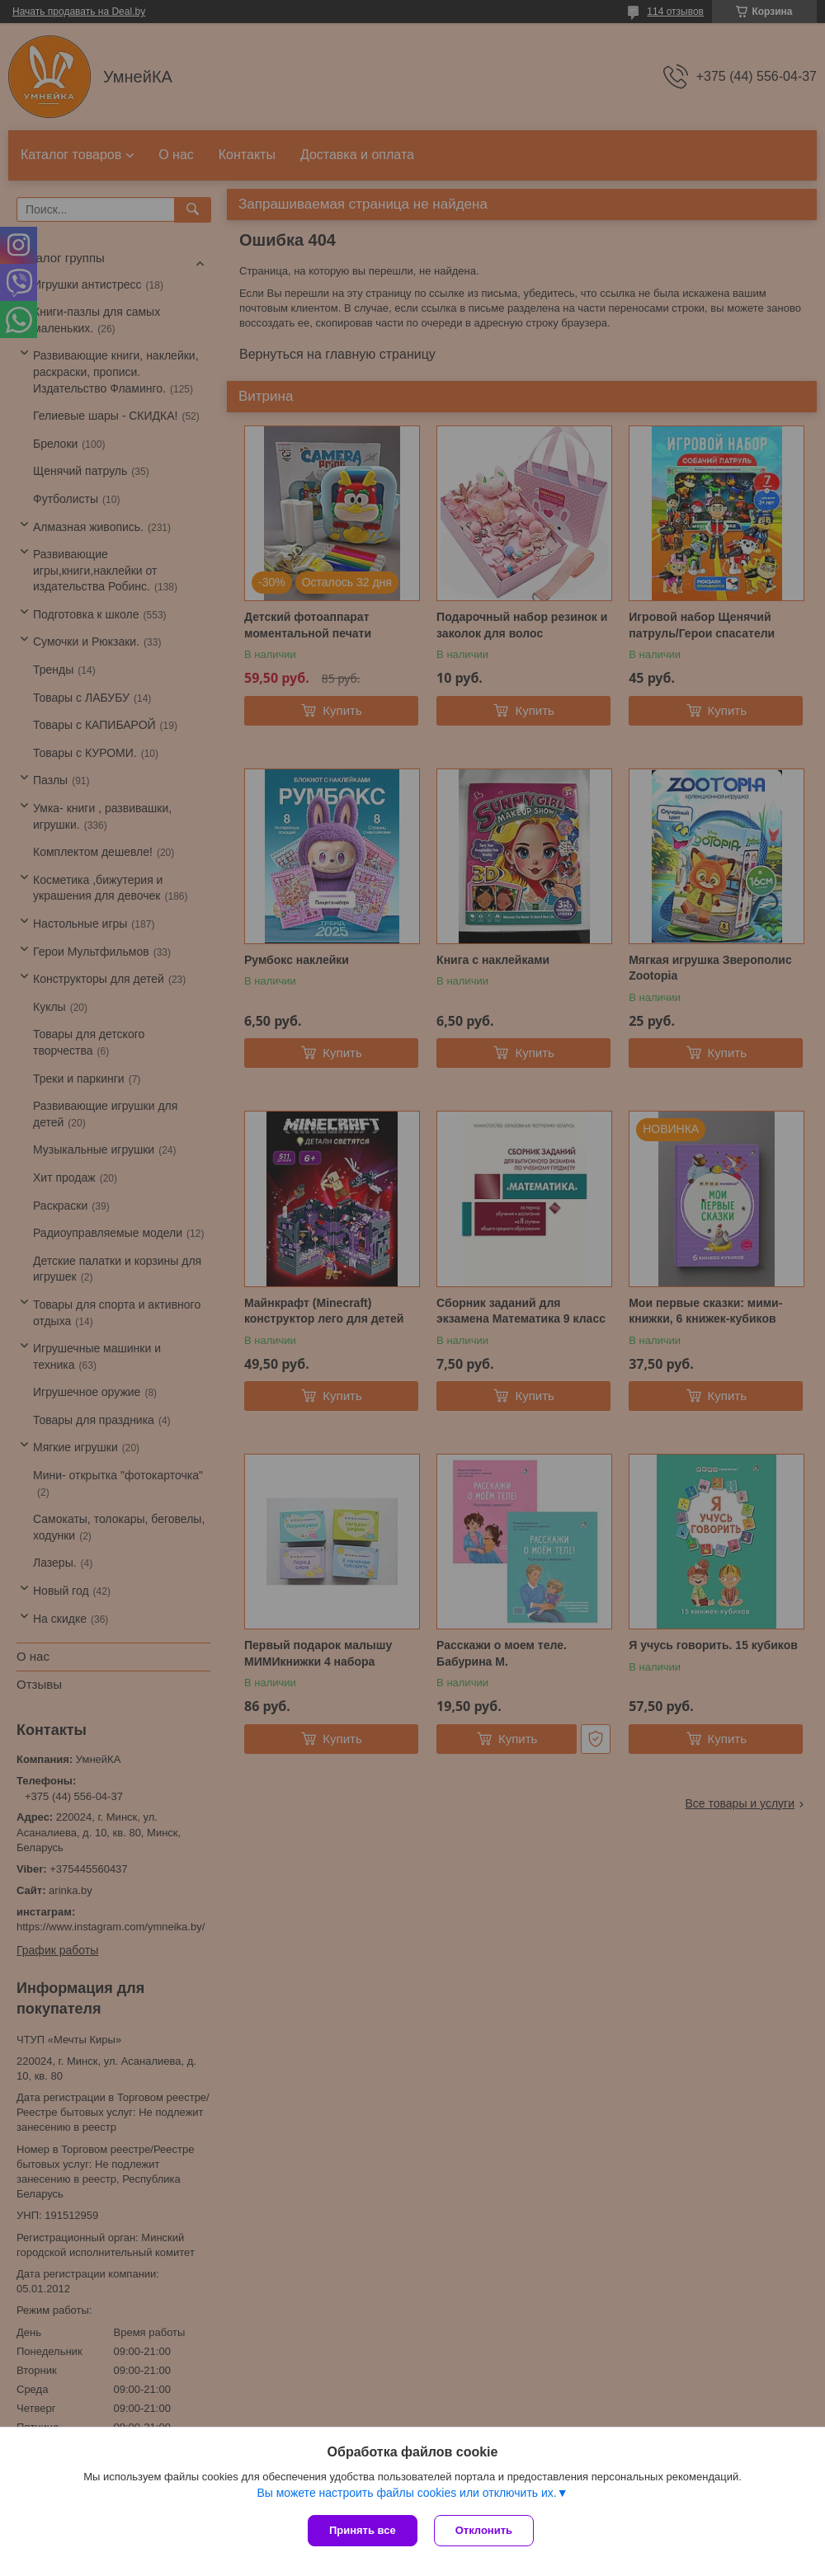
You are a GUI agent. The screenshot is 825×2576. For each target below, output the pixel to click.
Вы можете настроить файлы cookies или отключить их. (406, 2492)
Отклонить (483, 2530)
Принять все (362, 2530)
